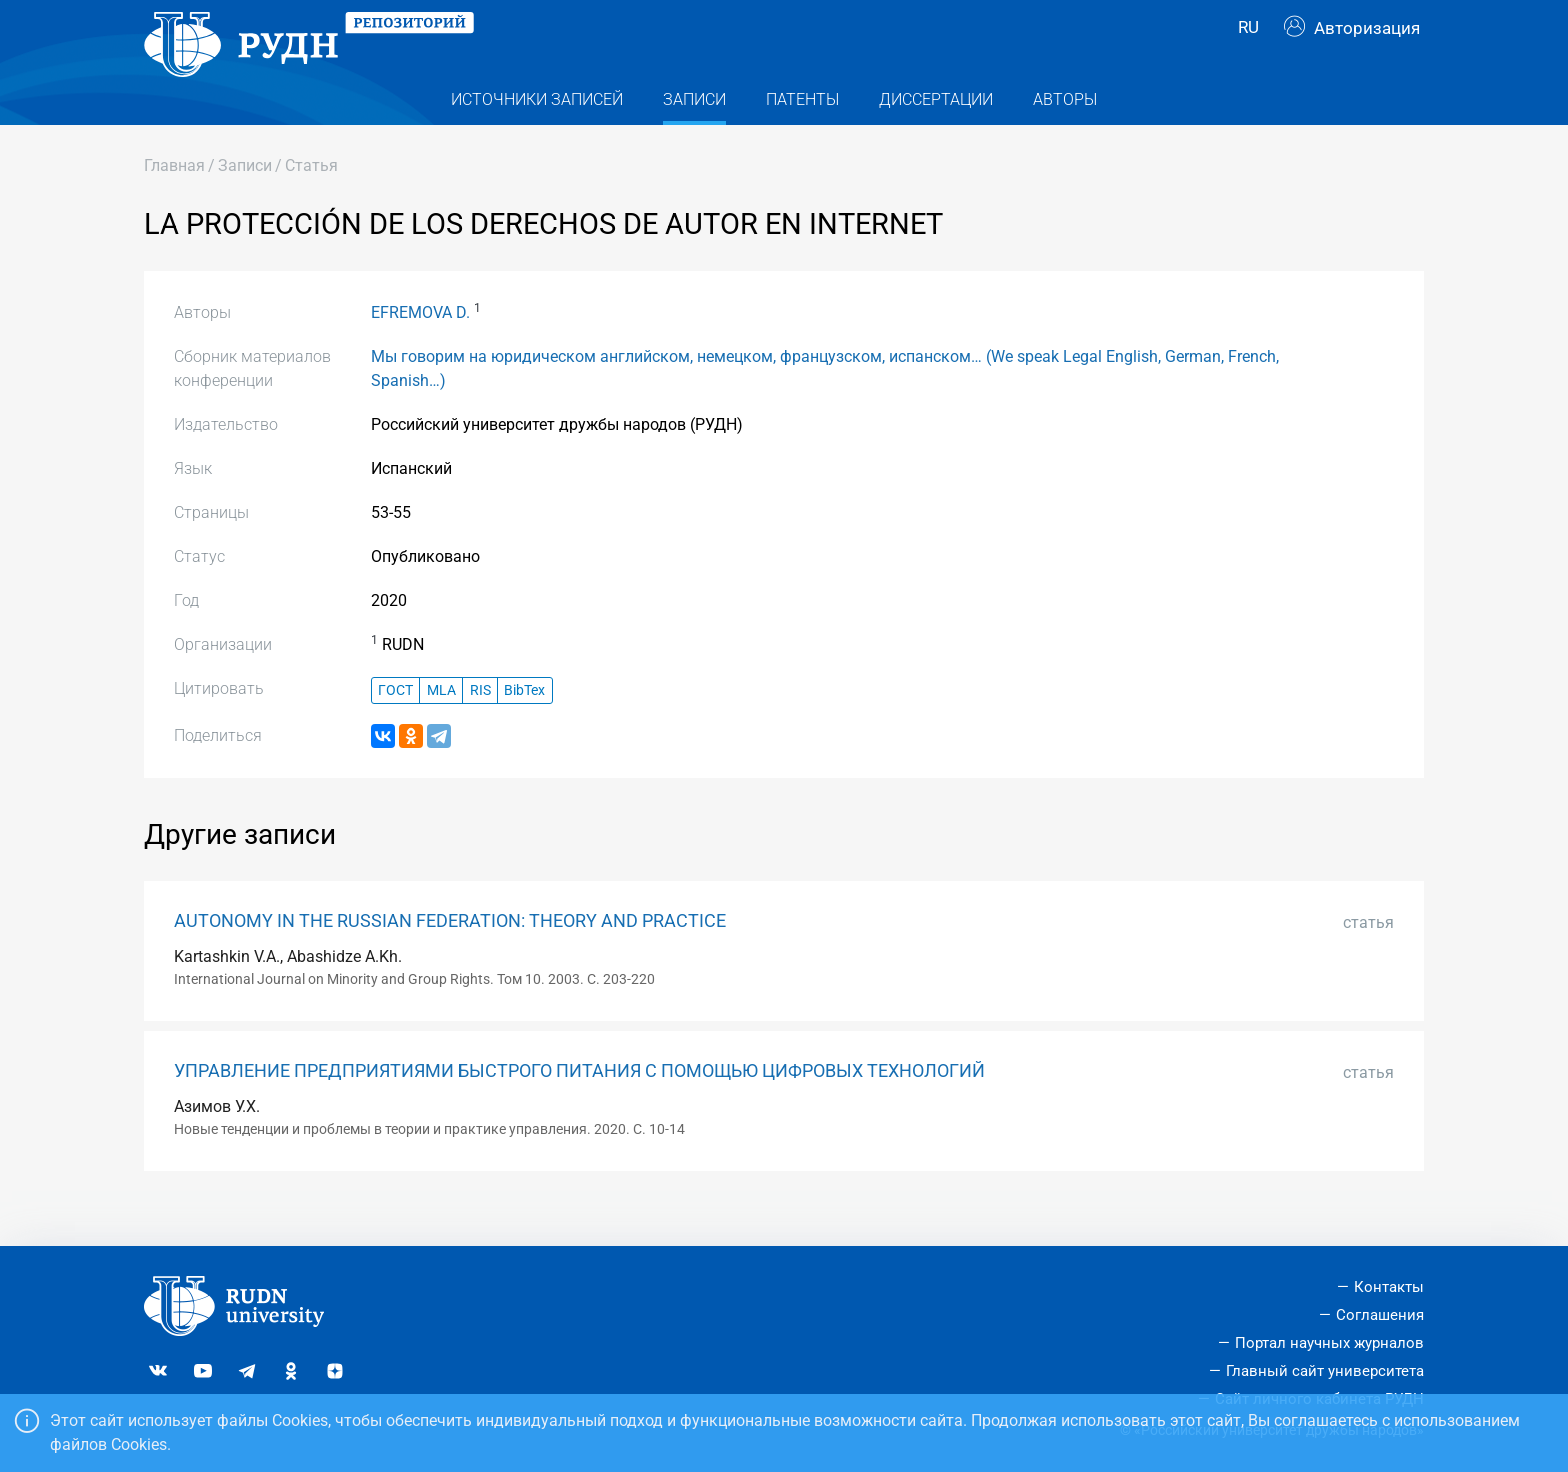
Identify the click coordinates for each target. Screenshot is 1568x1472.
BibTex (524, 725)
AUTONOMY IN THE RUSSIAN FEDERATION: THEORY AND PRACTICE (450, 957)
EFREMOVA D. (420, 348)
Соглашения (1380, 1315)
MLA (441, 725)
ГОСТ (395, 725)
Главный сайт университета (1325, 1371)
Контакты (1389, 1287)
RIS (480, 725)
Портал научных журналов (1329, 1343)
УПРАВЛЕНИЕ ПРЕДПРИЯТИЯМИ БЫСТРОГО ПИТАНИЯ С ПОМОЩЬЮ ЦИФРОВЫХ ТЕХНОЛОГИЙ (579, 1107)
